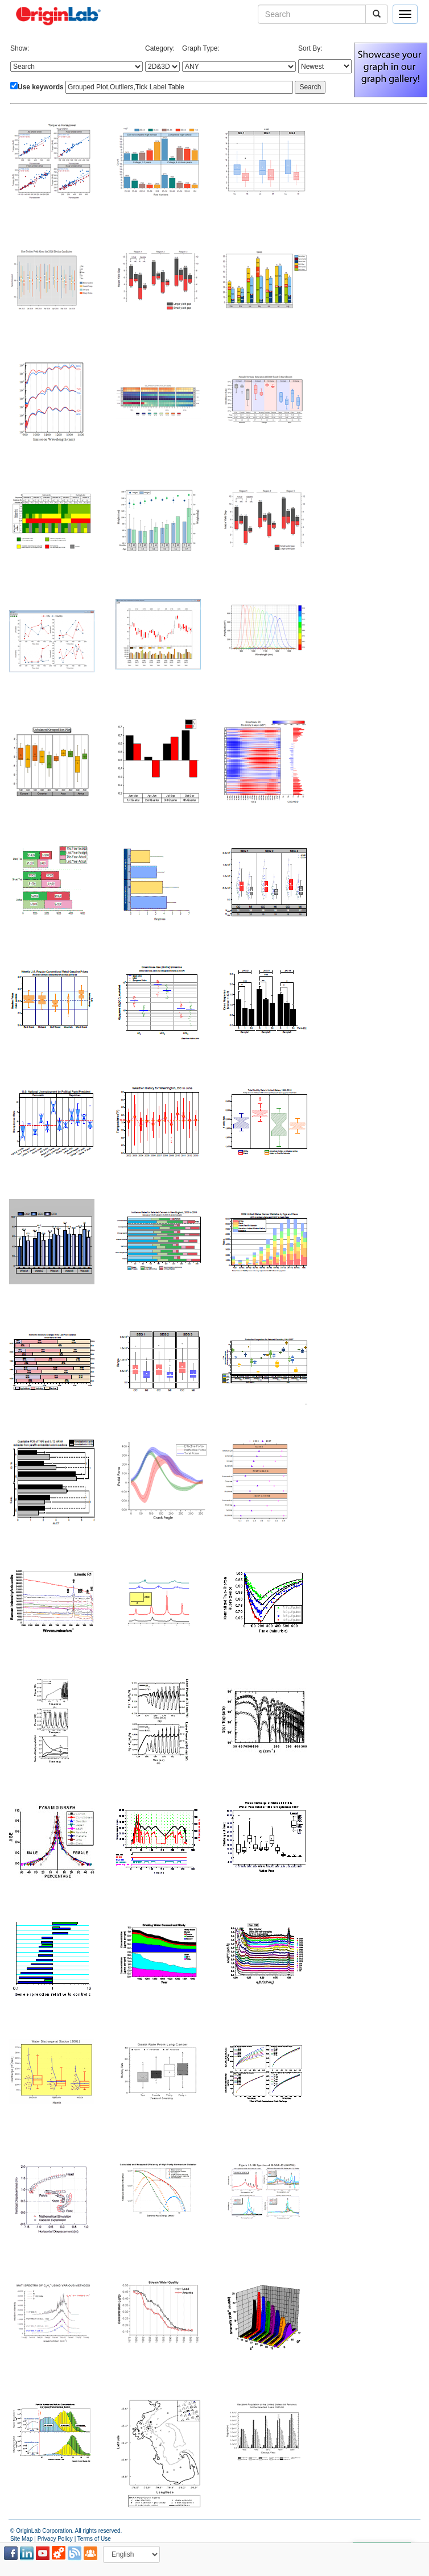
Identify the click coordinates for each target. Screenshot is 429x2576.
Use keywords (41, 87)
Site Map (21, 2539)
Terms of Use (94, 2539)
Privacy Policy (55, 2539)
